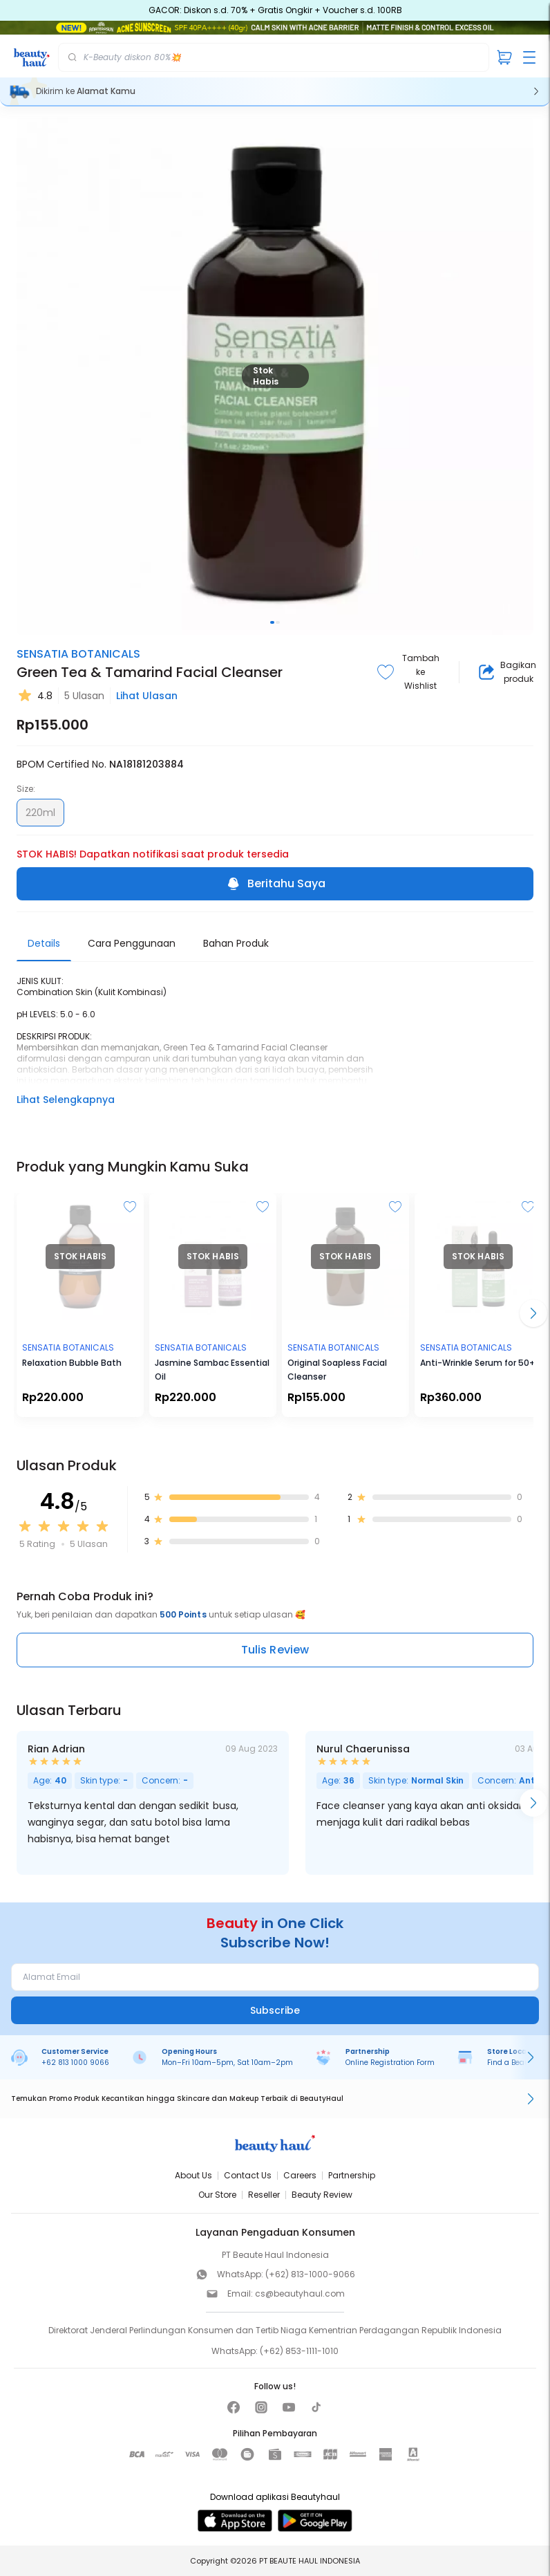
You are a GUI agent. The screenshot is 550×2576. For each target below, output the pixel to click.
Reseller (264, 2194)
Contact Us (248, 2175)
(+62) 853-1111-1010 (299, 2351)
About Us (193, 2175)
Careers (299, 2175)
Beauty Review (322, 2194)
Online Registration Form (390, 2062)
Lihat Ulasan (147, 696)
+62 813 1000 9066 (75, 2062)
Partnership (351, 2175)
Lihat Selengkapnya (66, 1099)
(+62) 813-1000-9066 (310, 2274)
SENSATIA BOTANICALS (78, 654)
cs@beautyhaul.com (300, 2293)
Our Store (217, 2194)
